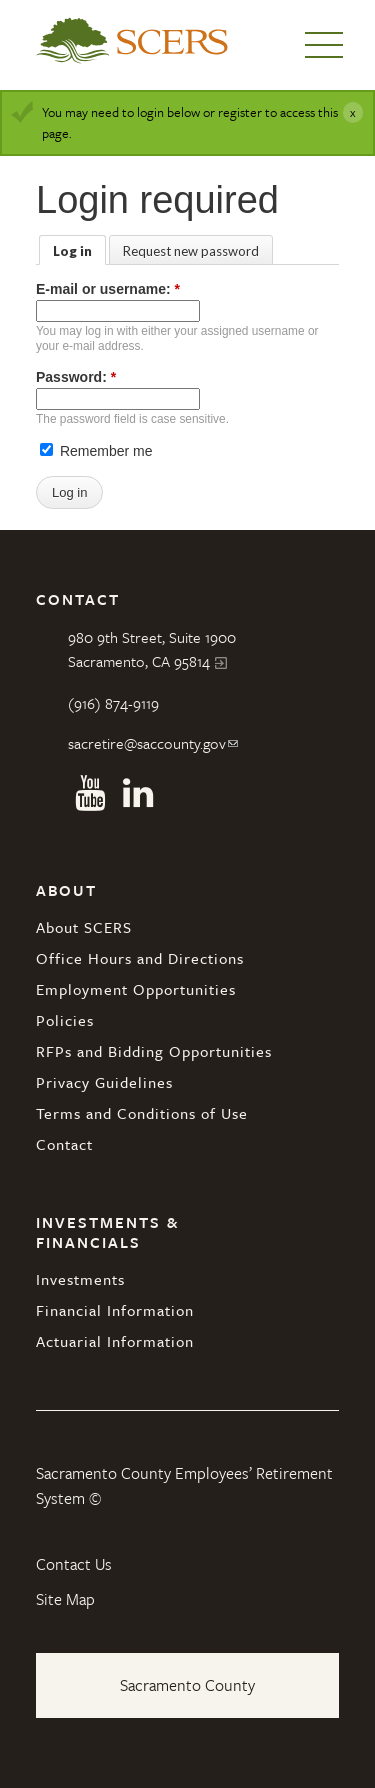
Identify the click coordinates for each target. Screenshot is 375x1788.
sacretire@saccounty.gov (147, 743)
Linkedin (138, 793)
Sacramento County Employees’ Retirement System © (184, 1486)
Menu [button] (324, 45)
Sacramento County (187, 1685)
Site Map (65, 1599)
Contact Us (74, 1564)
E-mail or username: (108, 289)
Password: (76, 377)
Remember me (96, 451)
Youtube (90, 793)
